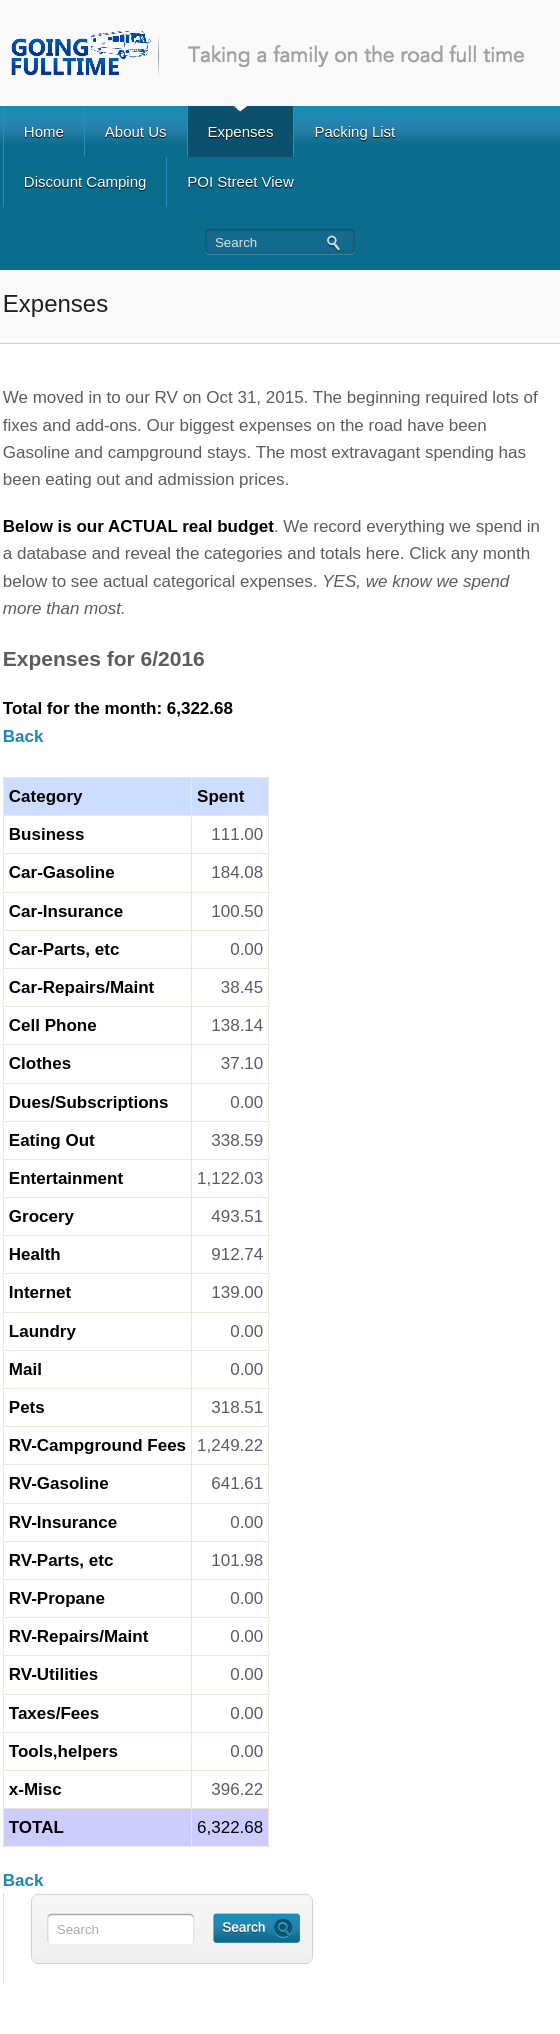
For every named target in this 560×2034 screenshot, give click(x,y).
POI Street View (240, 181)
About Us (136, 131)
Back (23, 736)
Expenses (241, 131)
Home (44, 131)
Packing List (354, 131)
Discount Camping (85, 181)
